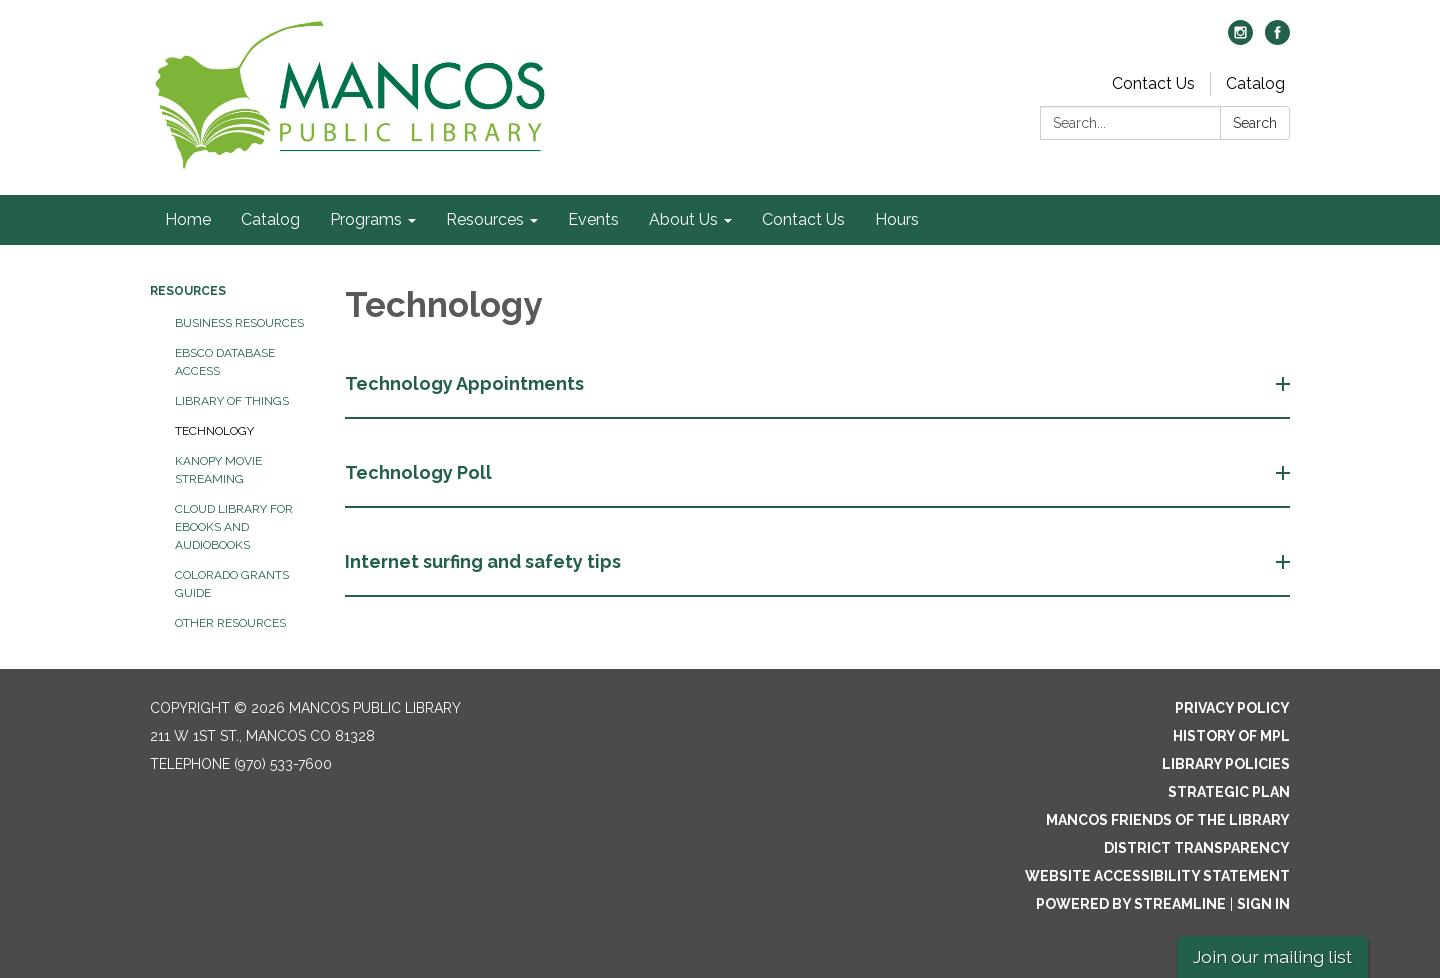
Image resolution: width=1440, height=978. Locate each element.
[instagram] (1240, 39)
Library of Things (232, 401)
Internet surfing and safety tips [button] (485, 561)
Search (1255, 123)
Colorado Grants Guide (232, 584)
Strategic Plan (1229, 792)
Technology (214, 431)
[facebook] (1277, 39)
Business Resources (239, 323)
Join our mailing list (1272, 956)
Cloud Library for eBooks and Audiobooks (234, 527)
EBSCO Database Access (225, 362)
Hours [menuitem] (897, 219)
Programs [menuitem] (366, 219)
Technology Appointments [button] (466, 383)
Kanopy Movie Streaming (218, 470)
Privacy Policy (1232, 708)
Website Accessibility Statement (1157, 876)
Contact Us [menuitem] (803, 219)
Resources (188, 291)
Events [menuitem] (593, 219)
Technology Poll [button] (420, 472)
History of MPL (1231, 736)
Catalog (1255, 83)
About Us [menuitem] (683, 219)
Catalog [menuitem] (270, 219)
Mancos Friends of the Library (1168, 820)
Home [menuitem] (188, 219)
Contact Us (1153, 83)
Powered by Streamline (1131, 904)
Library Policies (1226, 764)
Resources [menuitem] (485, 219)
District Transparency (1197, 848)
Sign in (1263, 904)
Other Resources (230, 623)
